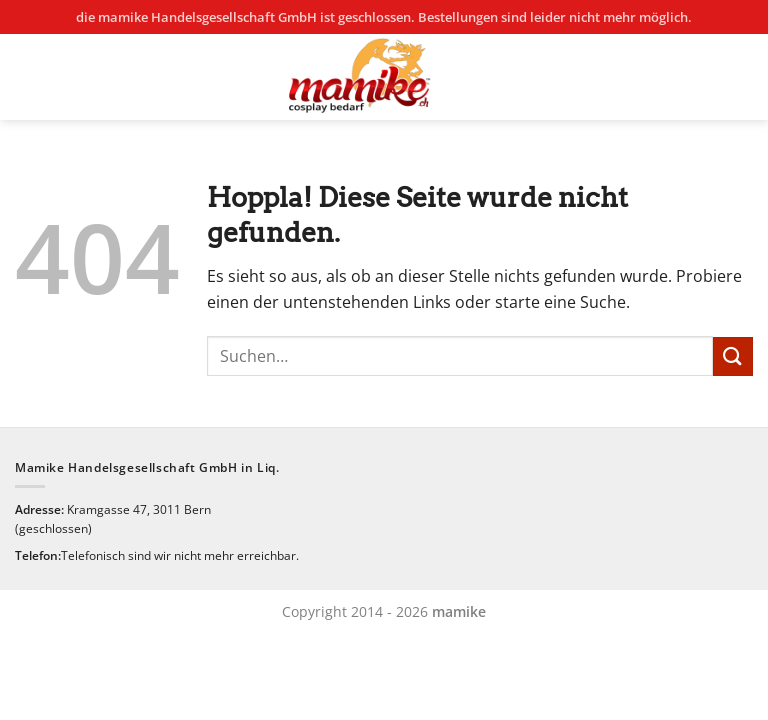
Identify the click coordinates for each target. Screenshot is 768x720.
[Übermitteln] (733, 356)
